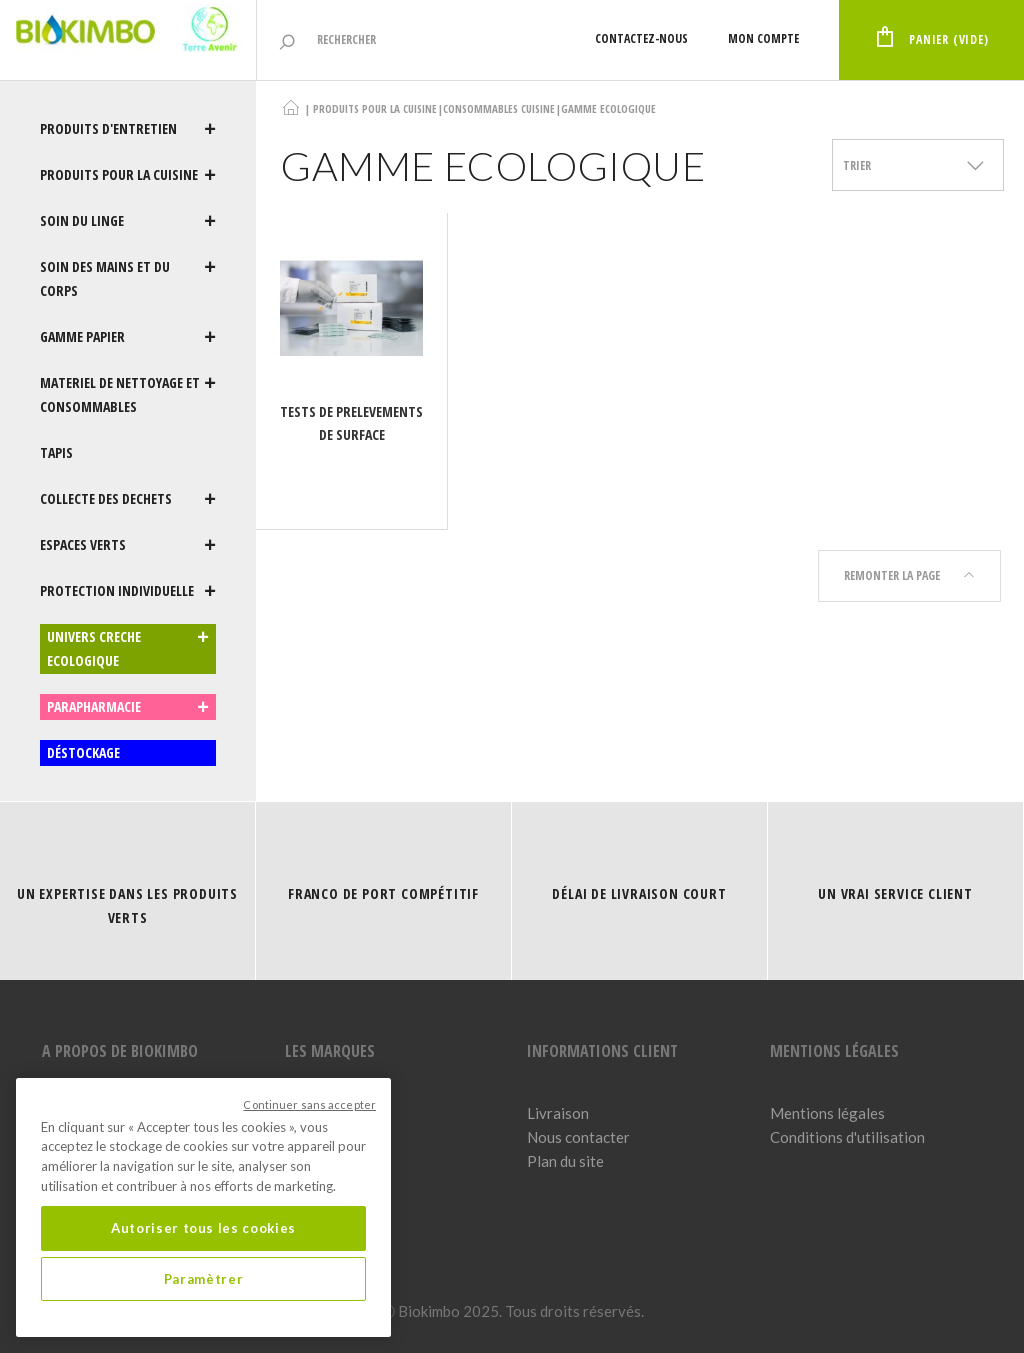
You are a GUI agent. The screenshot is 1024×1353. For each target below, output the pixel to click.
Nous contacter (578, 1137)
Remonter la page (909, 575)
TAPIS (56, 452)
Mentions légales (827, 1113)
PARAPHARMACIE (128, 707)
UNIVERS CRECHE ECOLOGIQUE (128, 649)
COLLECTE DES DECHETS (128, 499)
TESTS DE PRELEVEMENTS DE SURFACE (351, 423)
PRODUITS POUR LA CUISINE (128, 175)
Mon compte (763, 38)
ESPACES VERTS (128, 545)
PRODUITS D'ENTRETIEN (128, 129)
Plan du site (565, 1161)
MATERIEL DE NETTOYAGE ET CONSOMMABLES (128, 395)
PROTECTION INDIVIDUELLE (128, 591)
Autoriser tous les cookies (203, 1228)
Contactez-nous (641, 38)
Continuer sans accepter (309, 1104)
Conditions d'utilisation (847, 1137)
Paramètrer (204, 1279)
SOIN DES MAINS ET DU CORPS (128, 279)
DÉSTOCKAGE (83, 752)
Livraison (558, 1113)
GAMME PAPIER (128, 337)
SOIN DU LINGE (128, 221)
